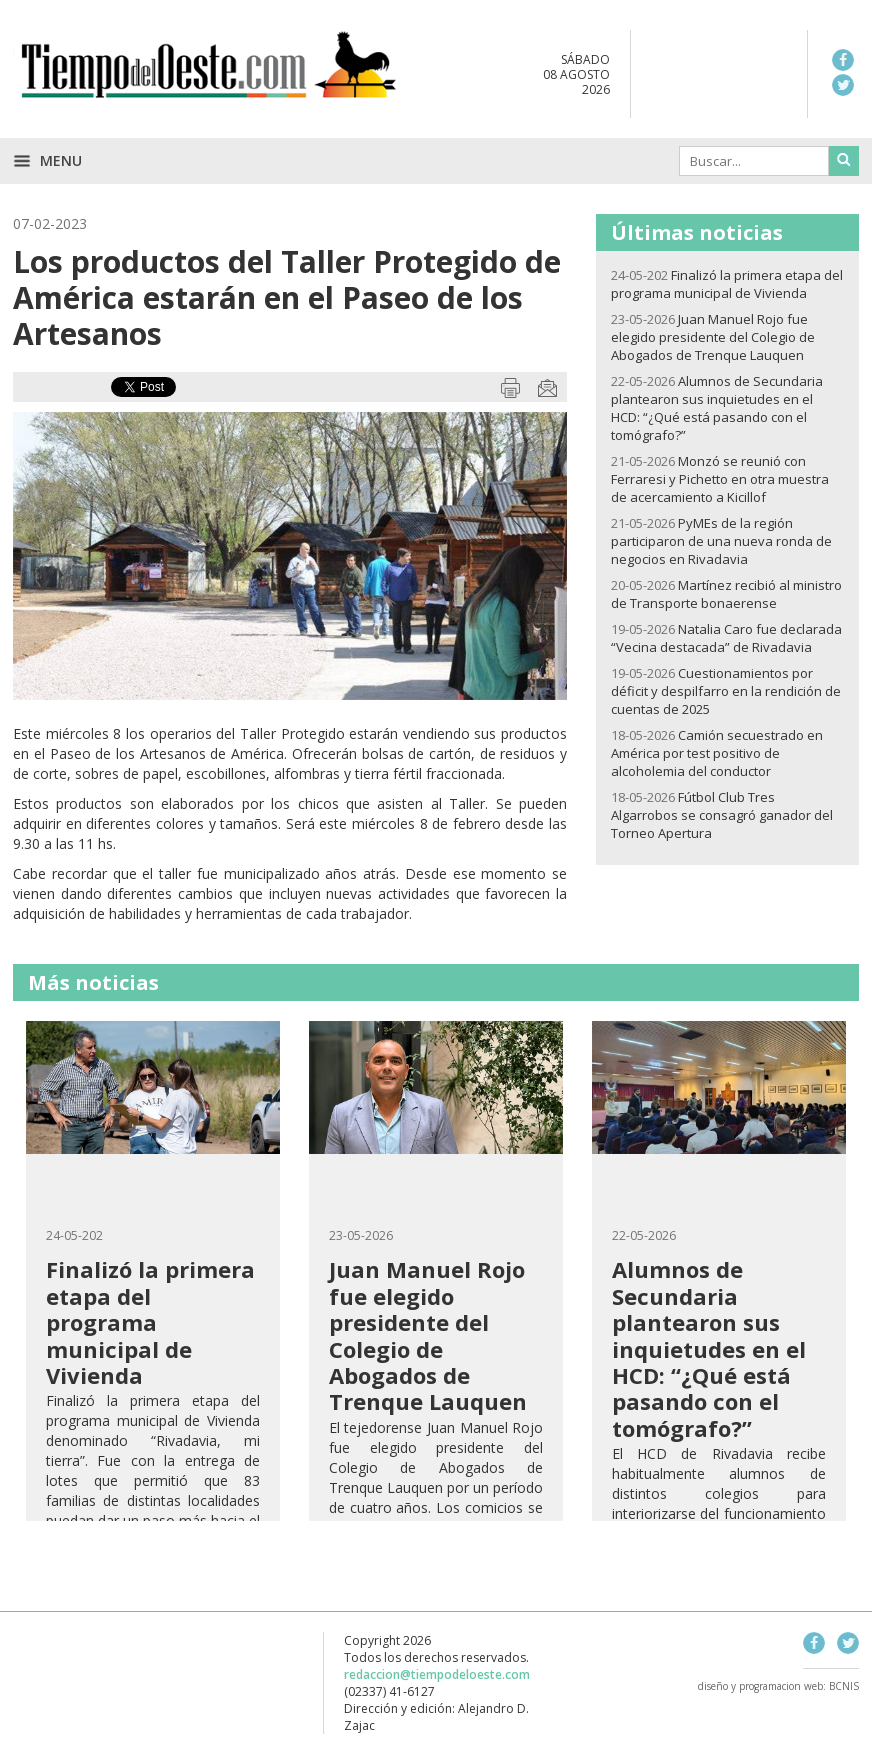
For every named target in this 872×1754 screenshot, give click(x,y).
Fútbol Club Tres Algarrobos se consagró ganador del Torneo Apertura (722, 815)
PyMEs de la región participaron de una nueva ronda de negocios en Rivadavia (721, 541)
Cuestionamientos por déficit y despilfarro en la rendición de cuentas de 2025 (726, 691)
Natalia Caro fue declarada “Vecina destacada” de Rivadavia (726, 638)
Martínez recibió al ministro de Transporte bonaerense (726, 594)
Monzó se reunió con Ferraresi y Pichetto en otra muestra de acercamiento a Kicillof (720, 479)
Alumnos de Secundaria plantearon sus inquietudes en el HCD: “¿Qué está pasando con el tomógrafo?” (717, 408)
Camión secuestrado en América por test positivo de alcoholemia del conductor (717, 753)
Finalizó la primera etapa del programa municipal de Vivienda (727, 284)
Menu (47, 160)
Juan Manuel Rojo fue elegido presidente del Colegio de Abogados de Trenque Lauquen (713, 337)
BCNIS (844, 1686)
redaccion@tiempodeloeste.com (437, 1674)
